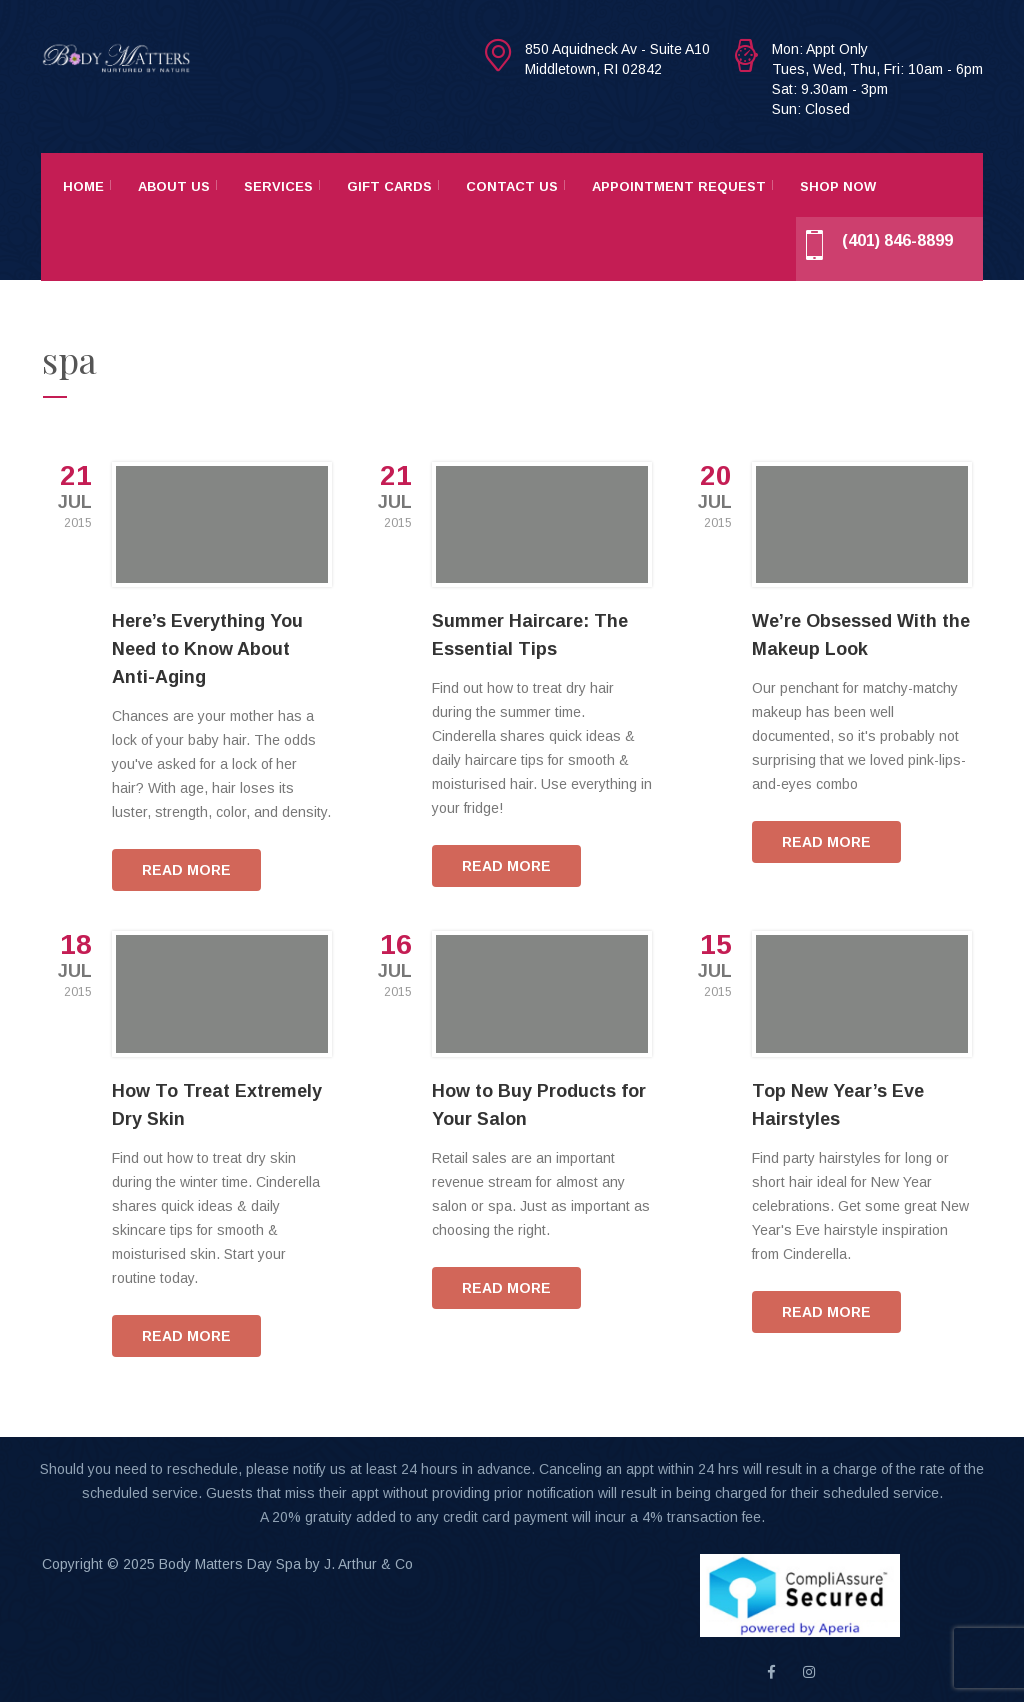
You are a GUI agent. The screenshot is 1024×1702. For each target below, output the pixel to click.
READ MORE (186, 870)
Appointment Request (679, 186)
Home (83, 186)
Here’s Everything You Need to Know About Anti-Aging (207, 649)
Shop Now (838, 186)
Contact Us (512, 186)
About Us (174, 186)
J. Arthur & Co (368, 1564)
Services (278, 186)
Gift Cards (389, 186)
